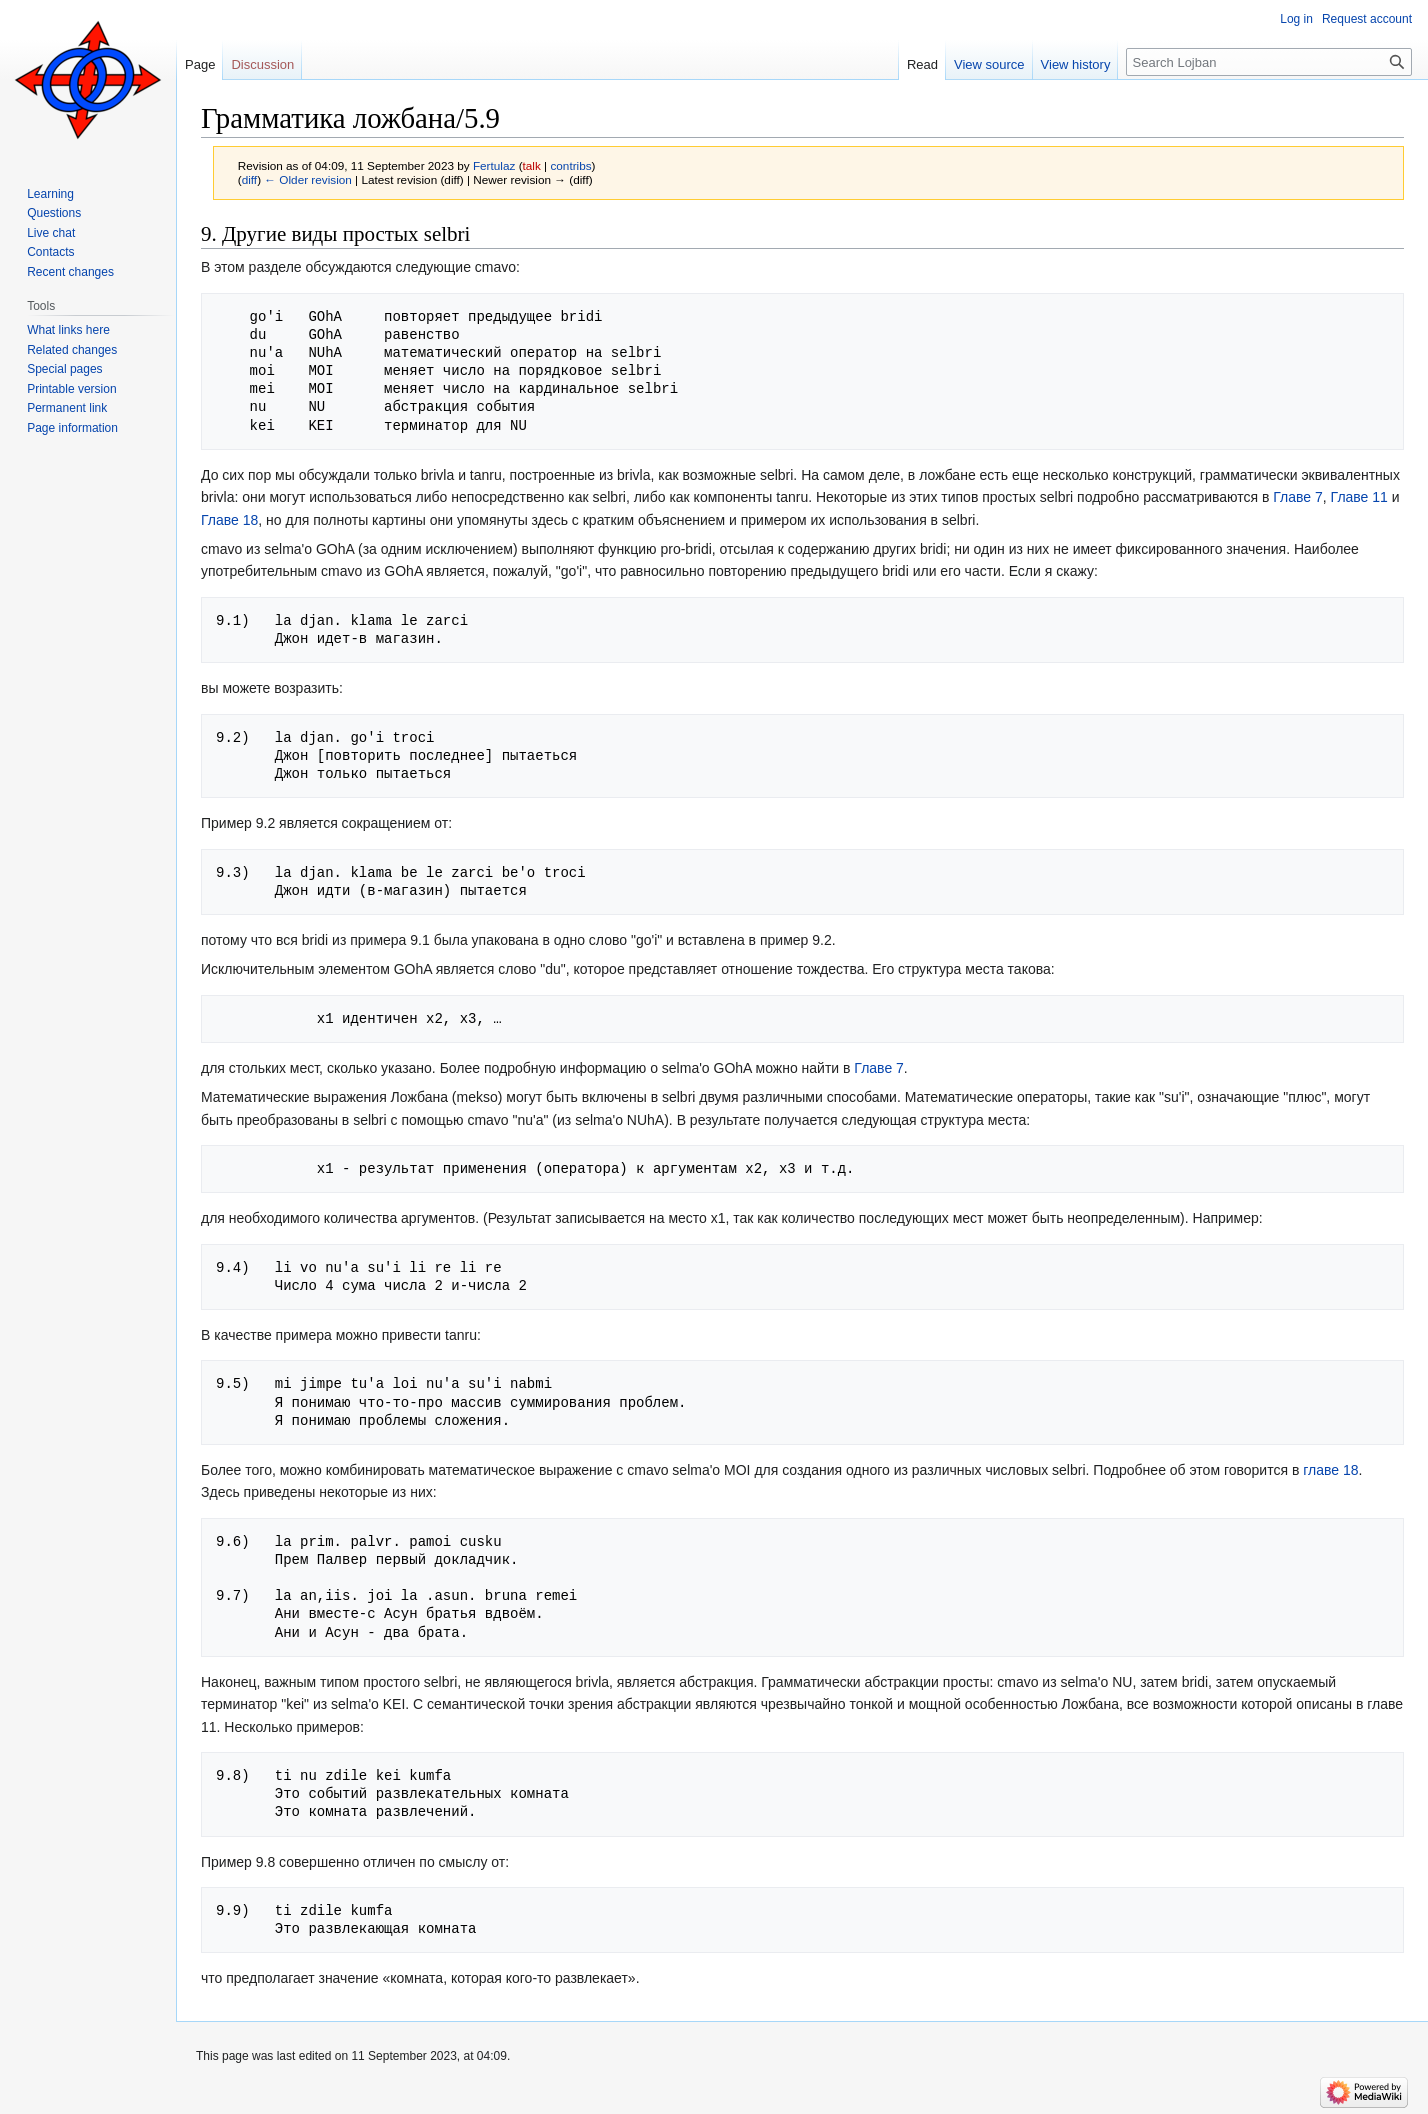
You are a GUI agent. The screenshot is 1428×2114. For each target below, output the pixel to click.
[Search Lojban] (1269, 62)
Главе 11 (1359, 497)
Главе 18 (229, 520)
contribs (570, 165)
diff (249, 179)
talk (532, 165)
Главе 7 (1298, 497)
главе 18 (1330, 1470)
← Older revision (308, 179)
